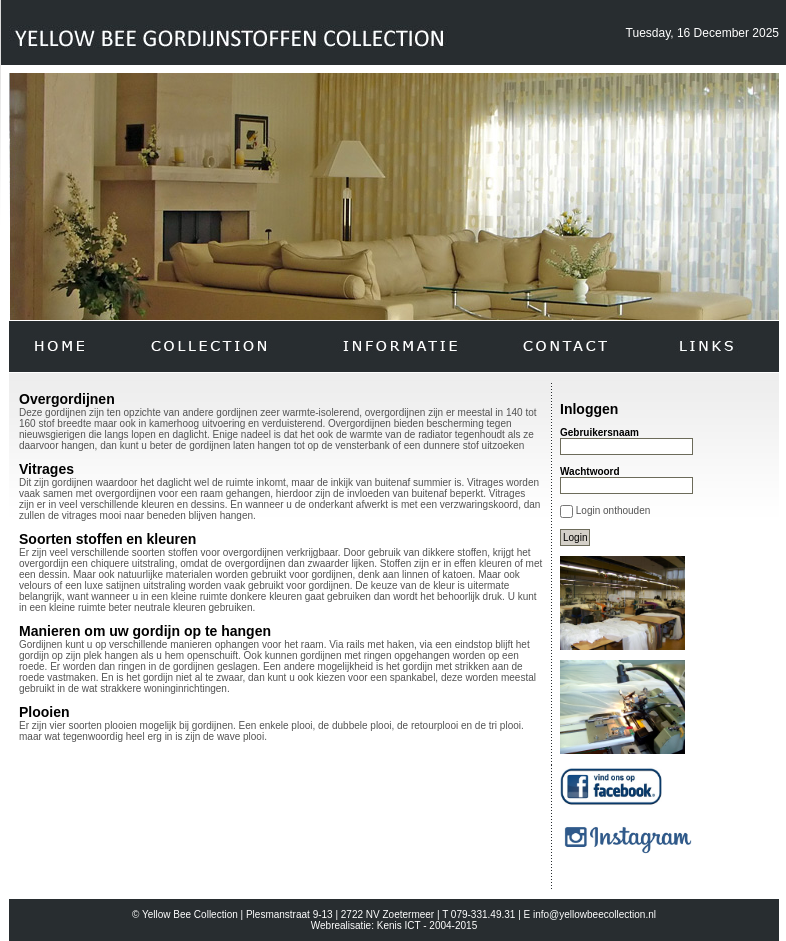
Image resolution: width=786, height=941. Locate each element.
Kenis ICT (399, 925)
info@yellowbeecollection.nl (594, 914)
